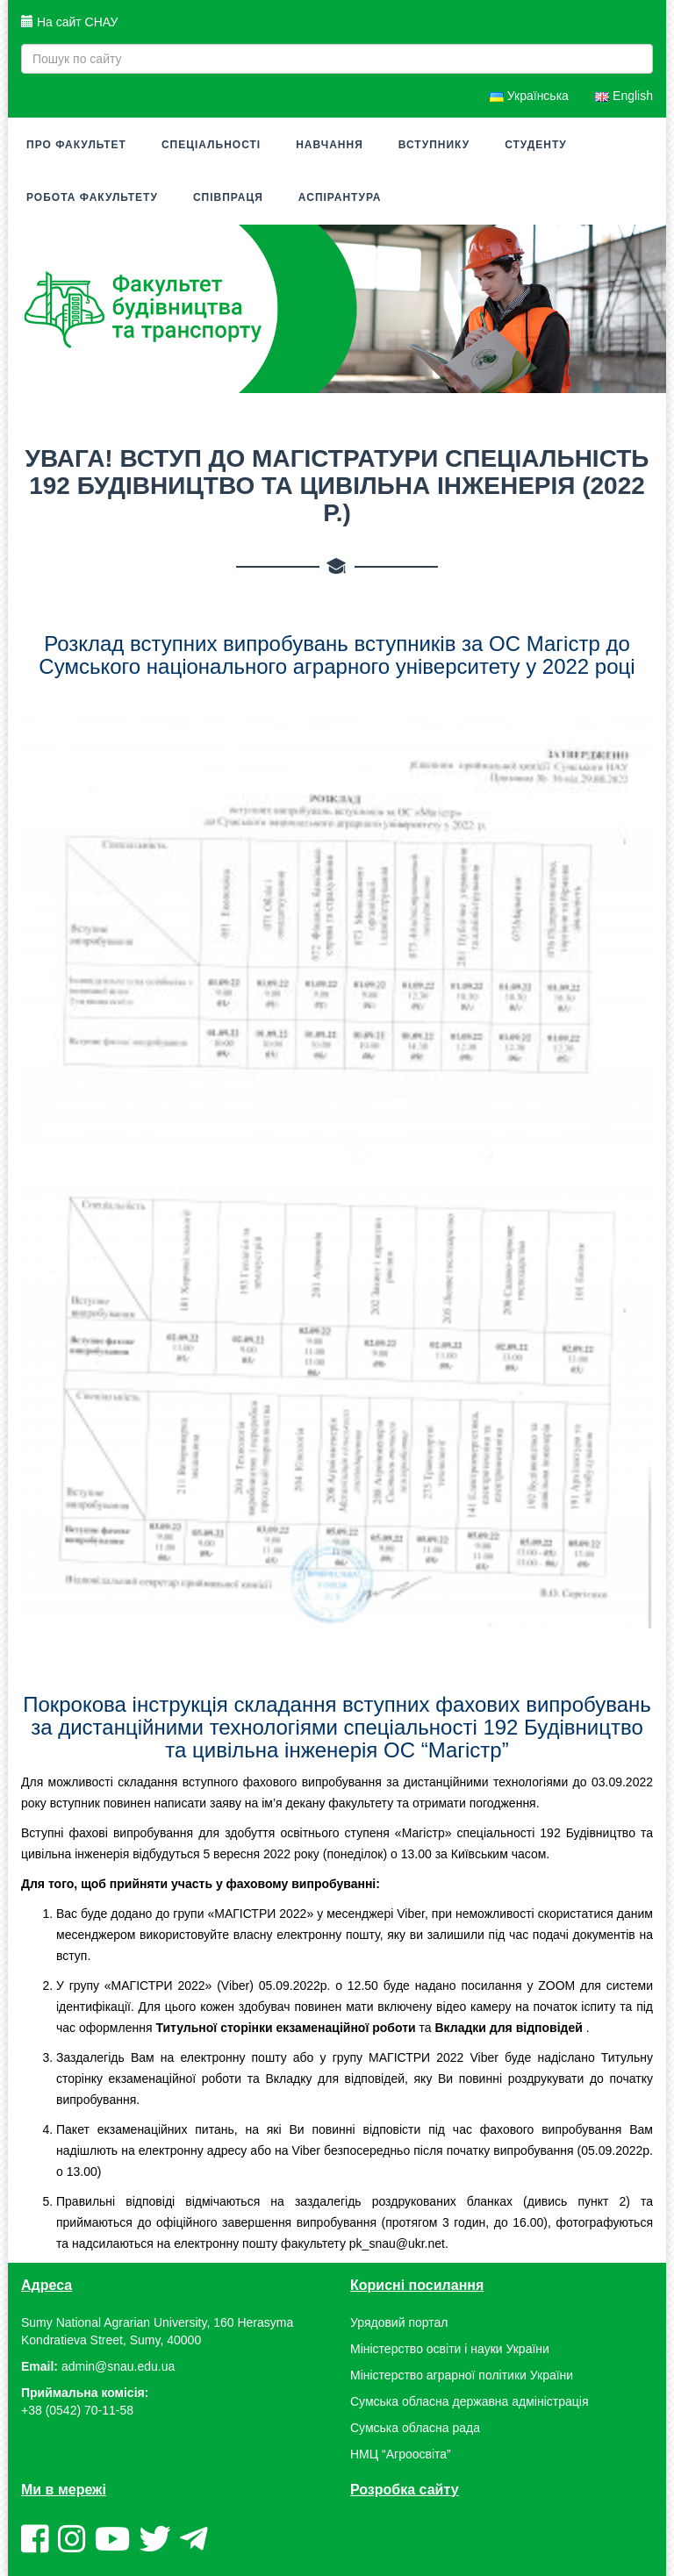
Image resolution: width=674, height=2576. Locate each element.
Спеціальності (211, 145)
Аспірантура (340, 197)
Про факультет (76, 145)
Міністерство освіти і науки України (449, 2349)
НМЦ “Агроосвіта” (400, 2454)
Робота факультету (92, 197)
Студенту (536, 145)
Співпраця (228, 197)
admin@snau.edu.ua (118, 2366)
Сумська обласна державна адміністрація (469, 2401)
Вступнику (434, 145)
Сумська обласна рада (415, 2428)
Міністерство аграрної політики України (461, 2375)
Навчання (329, 145)
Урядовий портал (399, 2322)
